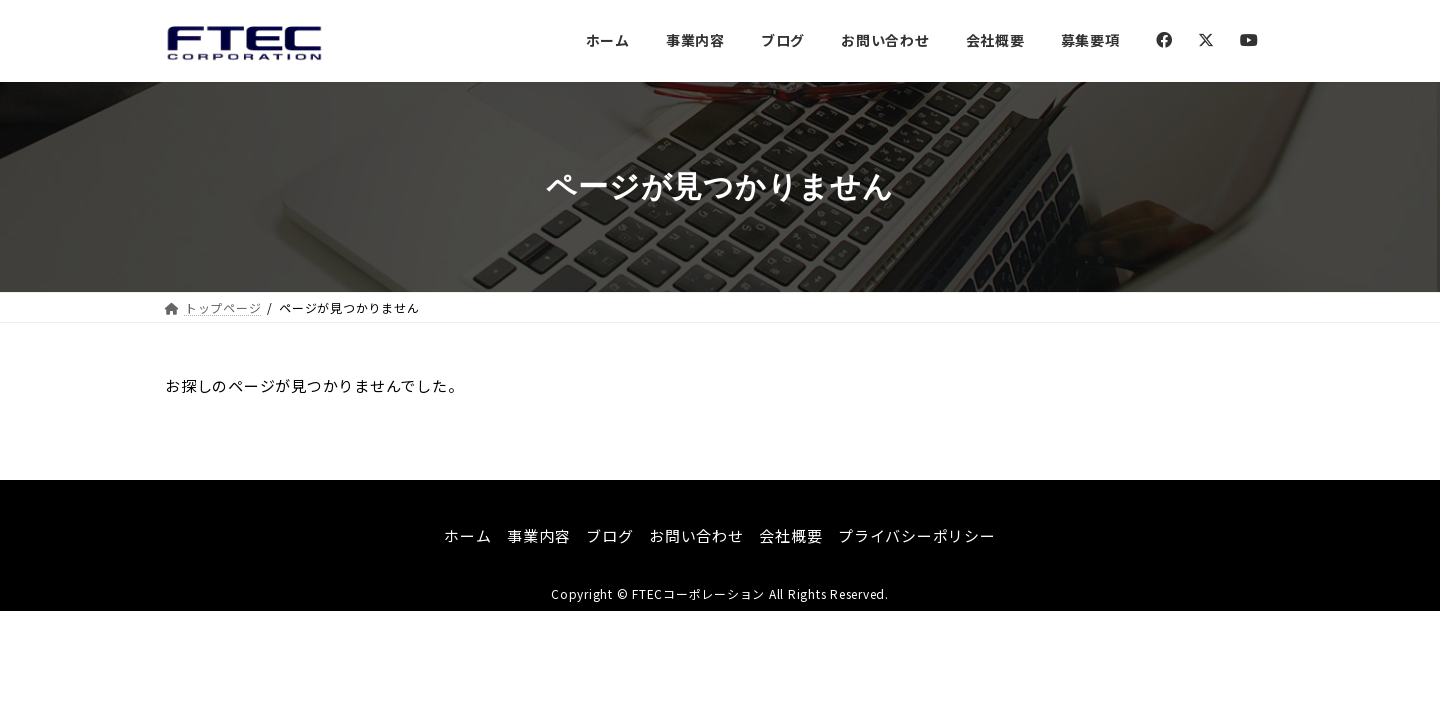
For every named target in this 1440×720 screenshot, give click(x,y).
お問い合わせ (696, 535)
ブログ (609, 535)
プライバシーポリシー (917, 535)
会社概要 (790, 535)
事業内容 (538, 535)
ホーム (467, 535)
